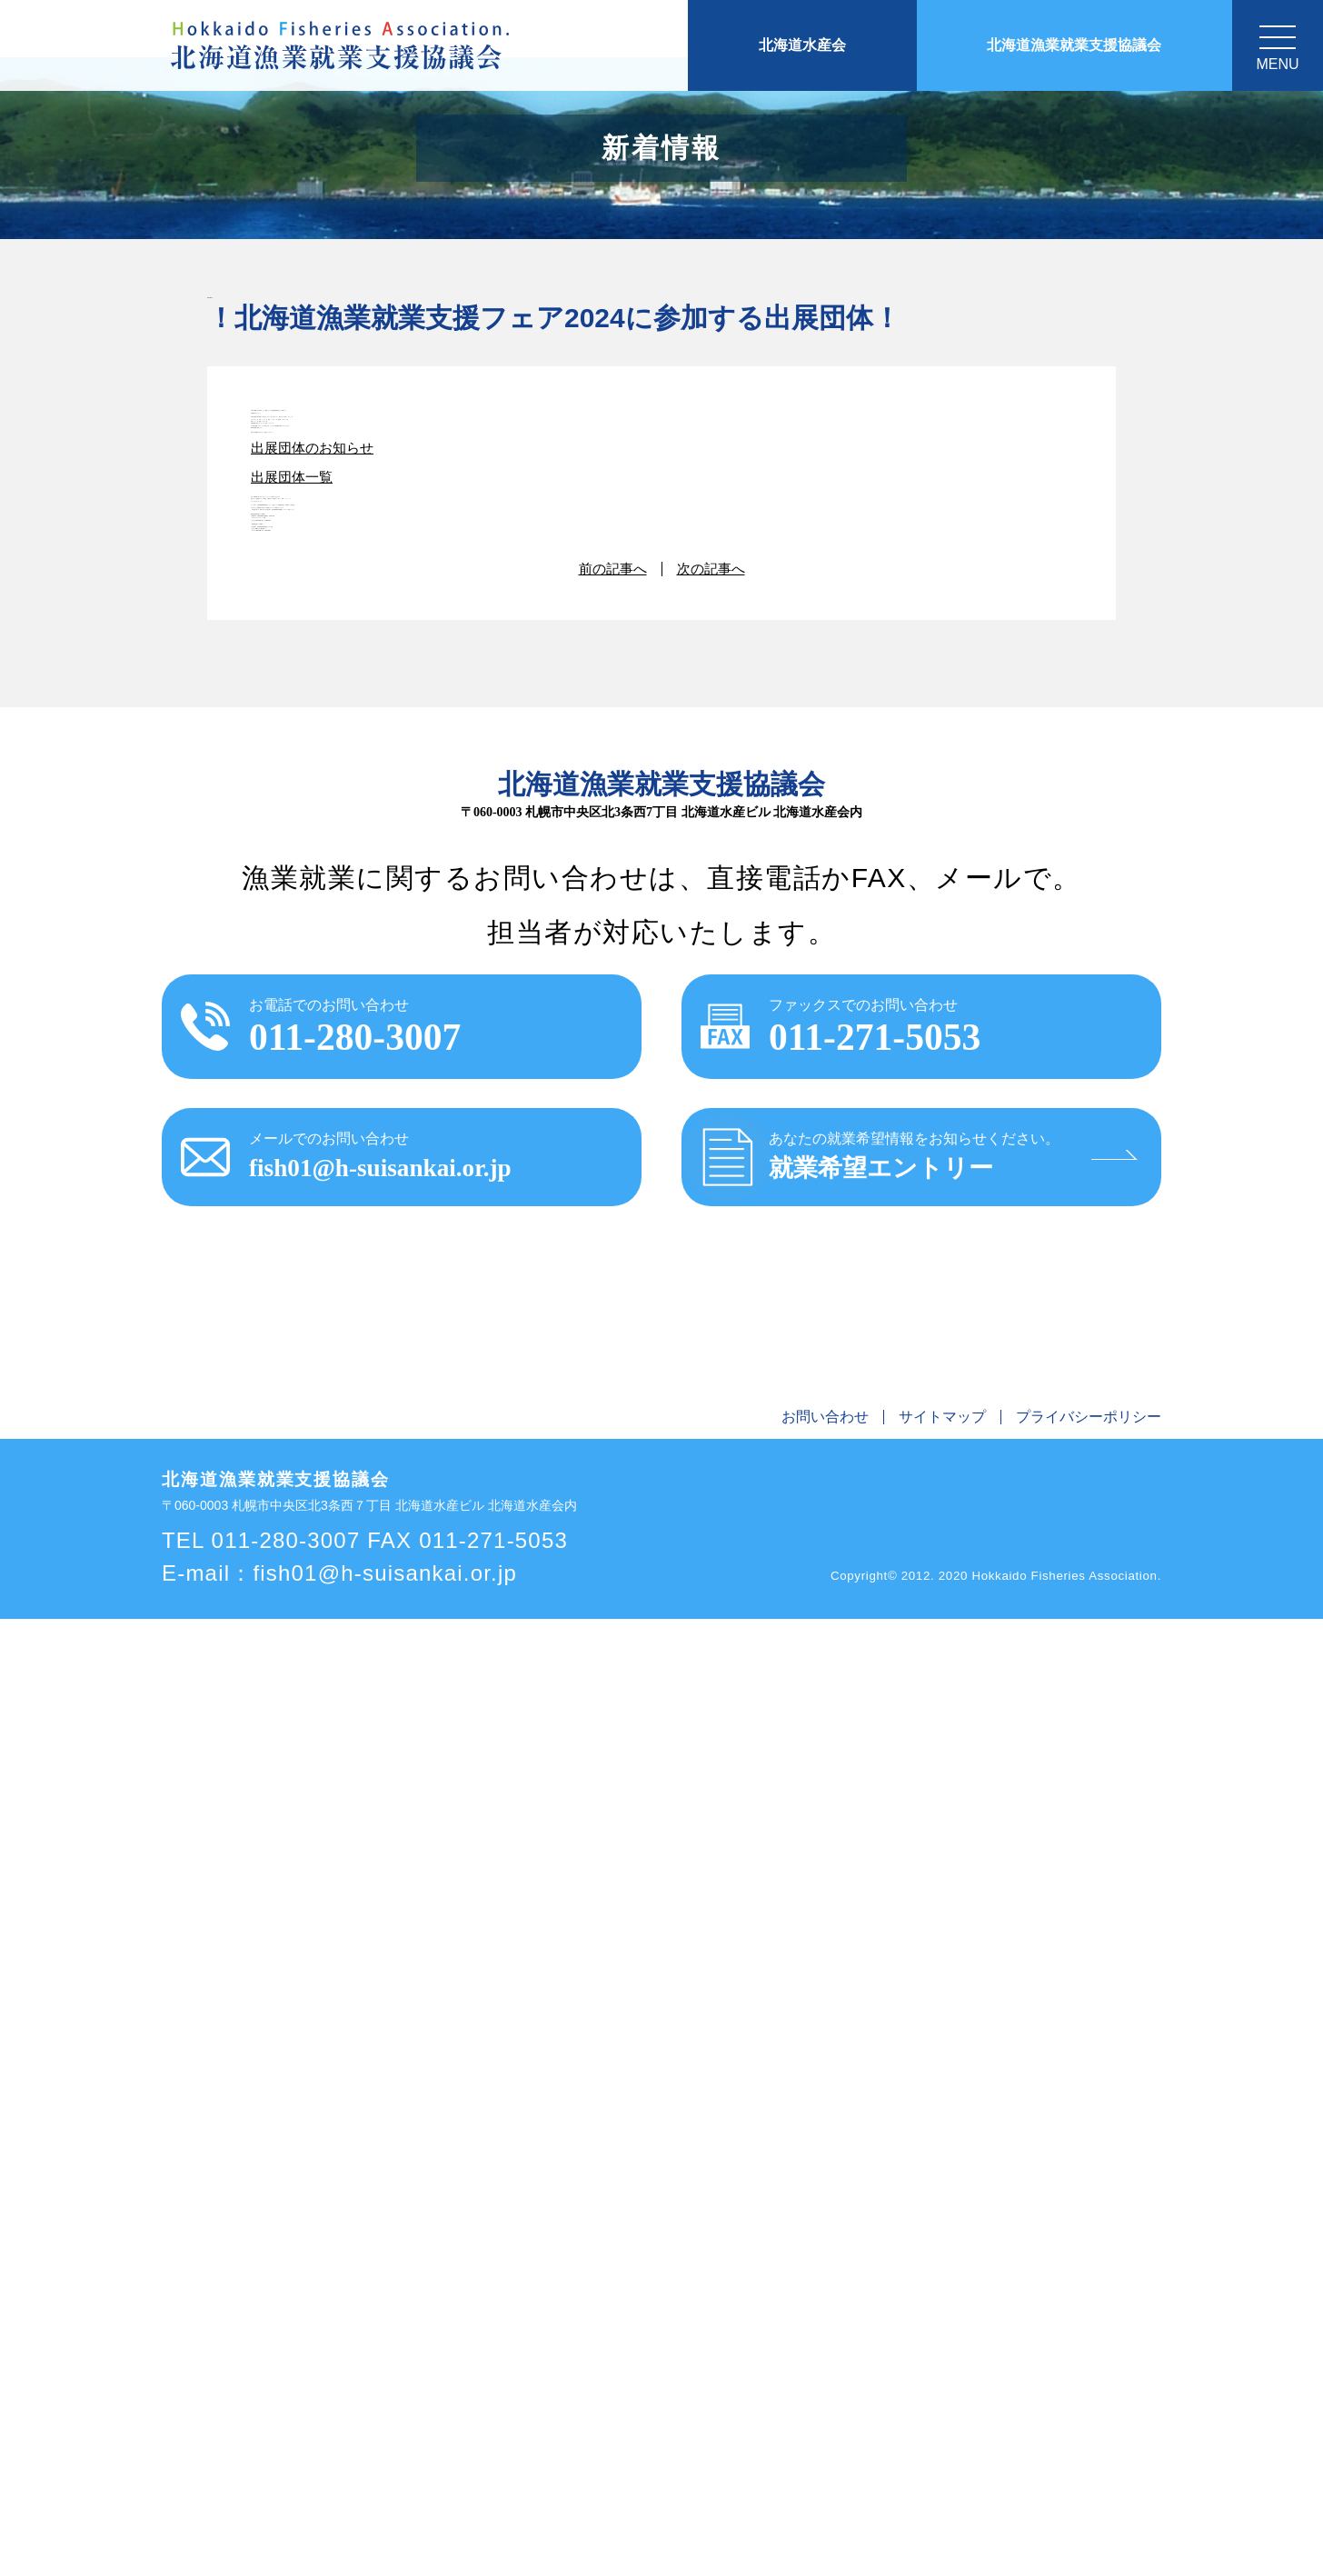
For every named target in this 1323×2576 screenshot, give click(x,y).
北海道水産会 (802, 45)
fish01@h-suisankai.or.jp (385, 2530)
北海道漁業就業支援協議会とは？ (412, 2280)
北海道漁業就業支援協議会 (1074, 45)
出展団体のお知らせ (316, 834)
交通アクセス (1109, 2280)
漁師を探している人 (762, 2280)
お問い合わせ (825, 2375)
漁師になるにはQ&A (910, 2280)
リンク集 (1021, 2280)
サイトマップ (942, 2375)
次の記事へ (713, 1496)
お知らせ (258, 2280)
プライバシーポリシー (1088, 2375)
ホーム (192, 2280)
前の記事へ (610, 1496)
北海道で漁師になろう (608, 2280)
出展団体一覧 (294, 892)
